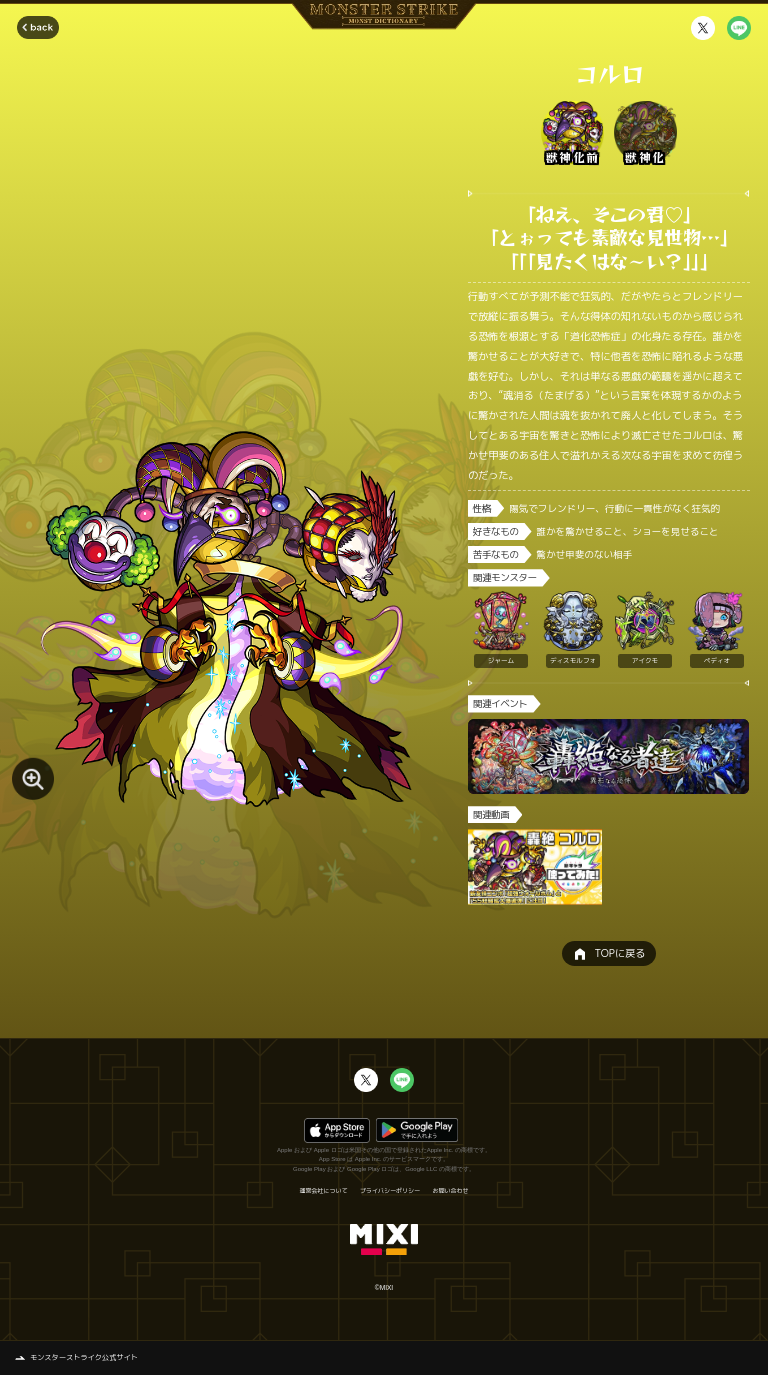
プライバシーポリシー (390, 1191)
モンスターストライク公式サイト (84, 1357)
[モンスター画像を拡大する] (33, 779)
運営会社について (323, 1191)
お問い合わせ (451, 1191)
